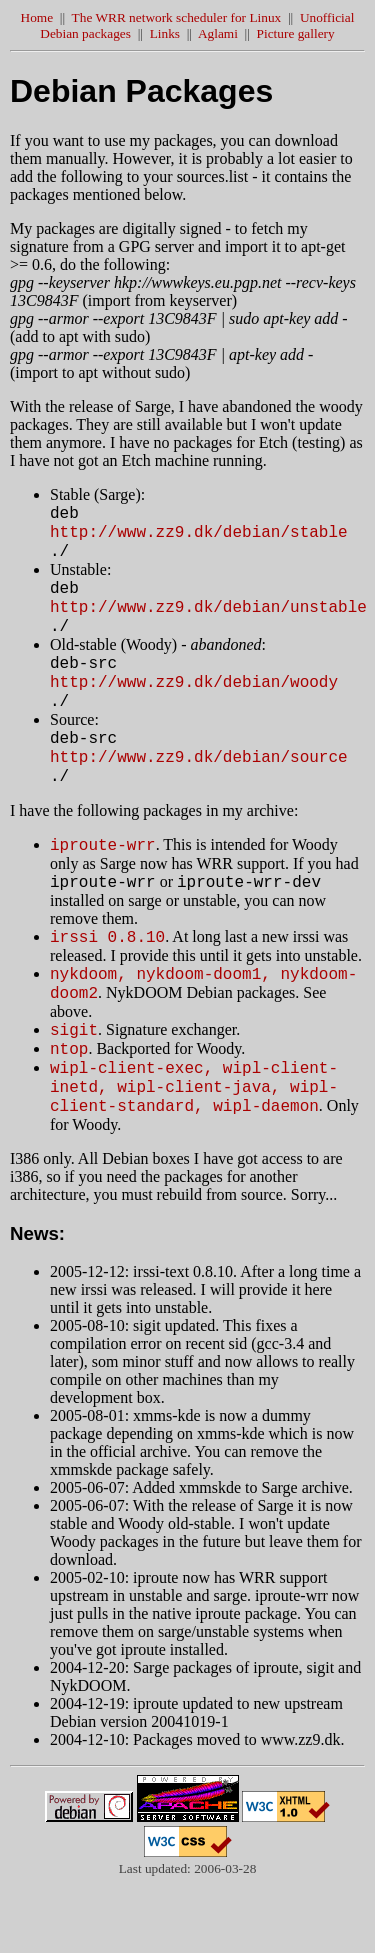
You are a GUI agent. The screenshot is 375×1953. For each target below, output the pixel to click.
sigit (74, 1083)
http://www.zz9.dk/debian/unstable (208, 621)
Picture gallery (296, 33)
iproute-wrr (103, 883)
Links (165, 33)
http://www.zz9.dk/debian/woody (194, 705)
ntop (69, 1105)
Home (37, 17)
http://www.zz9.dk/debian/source (199, 789)
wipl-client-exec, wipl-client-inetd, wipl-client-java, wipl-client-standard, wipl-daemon (194, 1149)
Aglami (218, 33)
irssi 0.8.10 (107, 981)
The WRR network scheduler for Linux (177, 17)
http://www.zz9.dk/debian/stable (199, 537)
